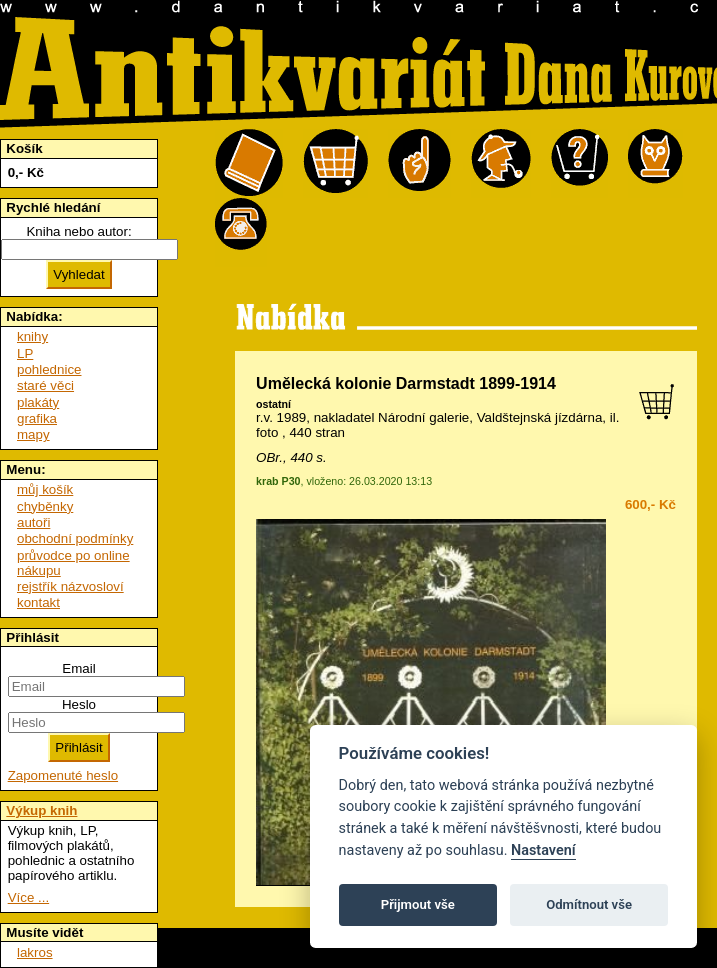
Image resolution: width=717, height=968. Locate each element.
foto (267, 432)
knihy (32, 336)
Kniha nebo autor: (78, 231)
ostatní (273, 404)
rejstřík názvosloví (70, 586)
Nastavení (543, 850)
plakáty (38, 402)
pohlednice (49, 369)
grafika (37, 418)
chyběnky (45, 506)
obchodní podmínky (75, 538)
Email (78, 668)
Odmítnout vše (589, 904)
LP (25, 353)
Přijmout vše (418, 904)
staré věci (45, 385)
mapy (33, 434)
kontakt (38, 602)
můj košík (45, 489)
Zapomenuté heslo (63, 775)
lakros (35, 952)
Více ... (28, 897)
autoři (33, 522)
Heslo (79, 704)
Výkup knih (41, 810)
